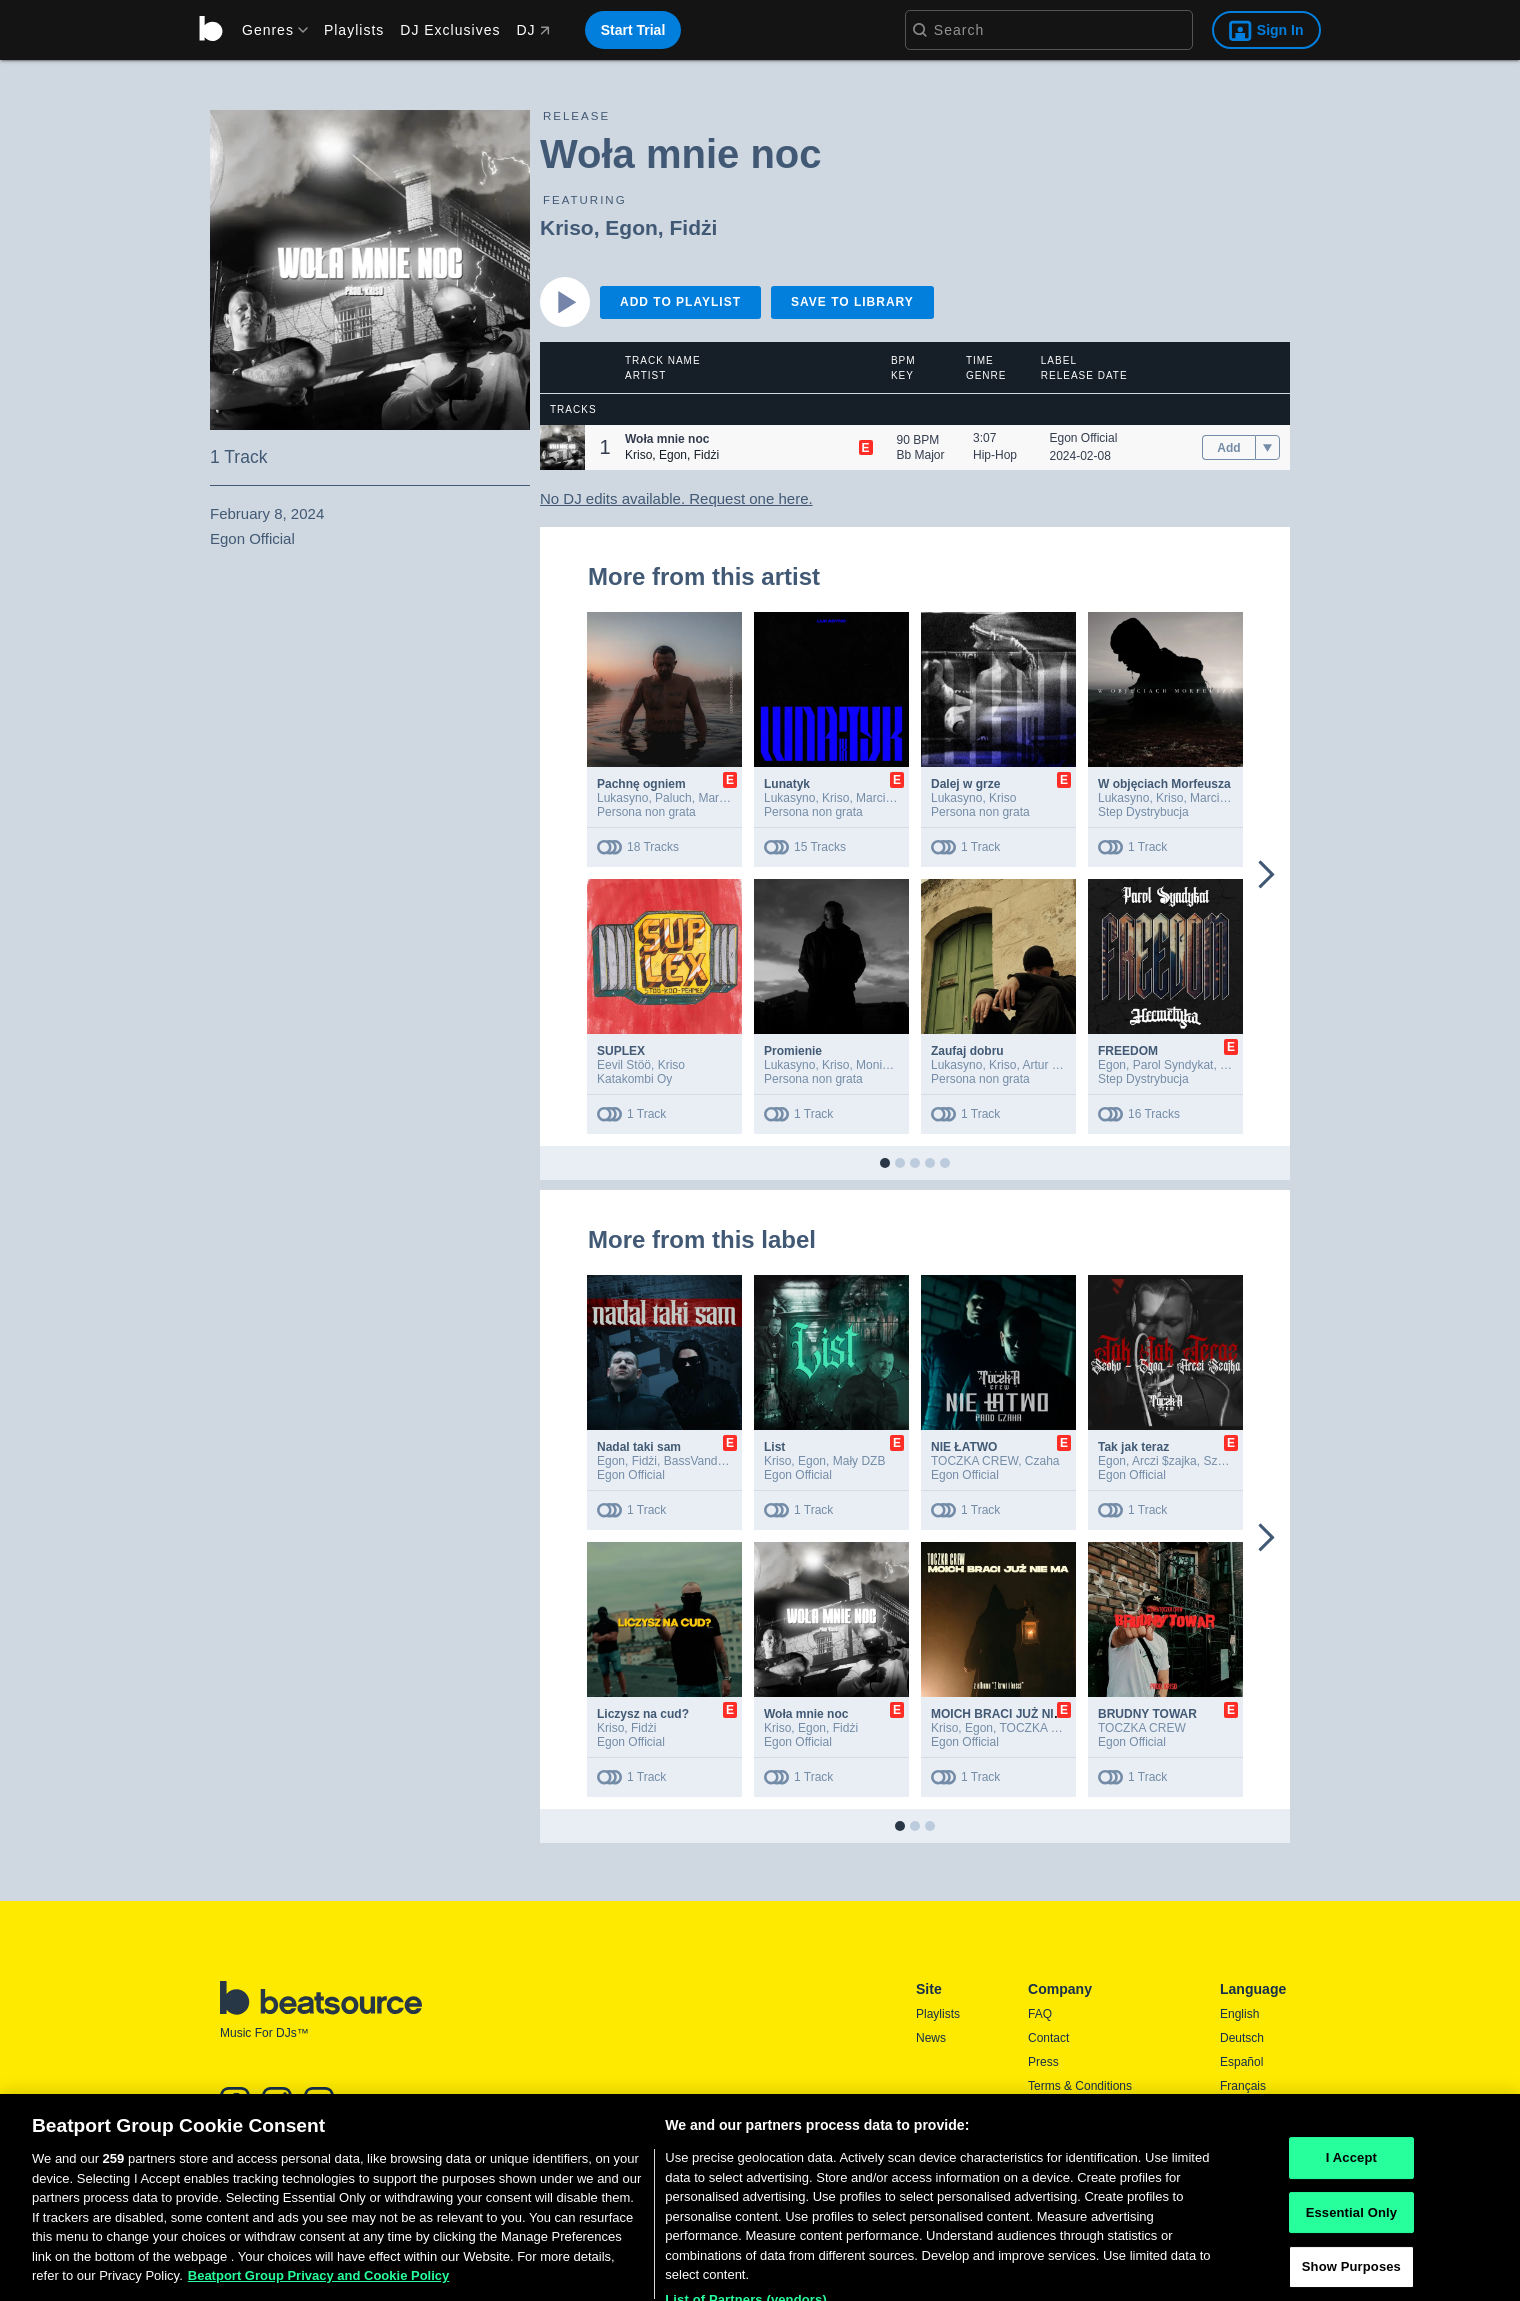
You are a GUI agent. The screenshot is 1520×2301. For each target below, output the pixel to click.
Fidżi (694, 227)
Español (1241, 2062)
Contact (1048, 2038)
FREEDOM (1128, 1051)
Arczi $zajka (1164, 1461)
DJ (532, 30)
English (1239, 2014)
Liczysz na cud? (643, 1714)
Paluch (673, 798)
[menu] (268, 30)
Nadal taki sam (639, 1447)
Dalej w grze (965, 784)
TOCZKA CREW (974, 1461)
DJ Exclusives (450, 30)
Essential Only (1351, 2275)
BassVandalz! (700, 1461)
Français (1243, 2086)
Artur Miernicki (1060, 1065)
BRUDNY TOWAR (1147, 1714)
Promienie (793, 1051)
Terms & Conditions (1080, 2086)
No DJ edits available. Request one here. (676, 498)
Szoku (1219, 1461)
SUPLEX (621, 1051)
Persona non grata (646, 812)
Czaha (1042, 1461)
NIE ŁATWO (964, 1447)
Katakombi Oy (634, 1079)
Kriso (567, 227)
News (931, 2038)
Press (1043, 2062)
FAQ (1040, 2014)
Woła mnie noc (806, 1714)
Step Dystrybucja (1143, 812)
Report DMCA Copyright (1092, 2134)
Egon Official (1084, 438)
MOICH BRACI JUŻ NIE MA (1007, 1714)
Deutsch (1242, 2038)
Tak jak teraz (1133, 1447)
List (774, 1447)
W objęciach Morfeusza (1164, 784)
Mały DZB (859, 1461)
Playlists (354, 30)
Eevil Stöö (624, 1065)
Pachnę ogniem (641, 784)
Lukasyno (622, 798)
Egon (631, 227)
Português (1247, 2137)
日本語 (1238, 2111)
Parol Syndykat (1173, 1065)
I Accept (1351, 2220)
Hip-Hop (995, 455)
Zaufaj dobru (967, 1051)
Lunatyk (787, 784)
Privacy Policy (1065, 2110)
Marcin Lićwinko (898, 798)
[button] (562, 447)
